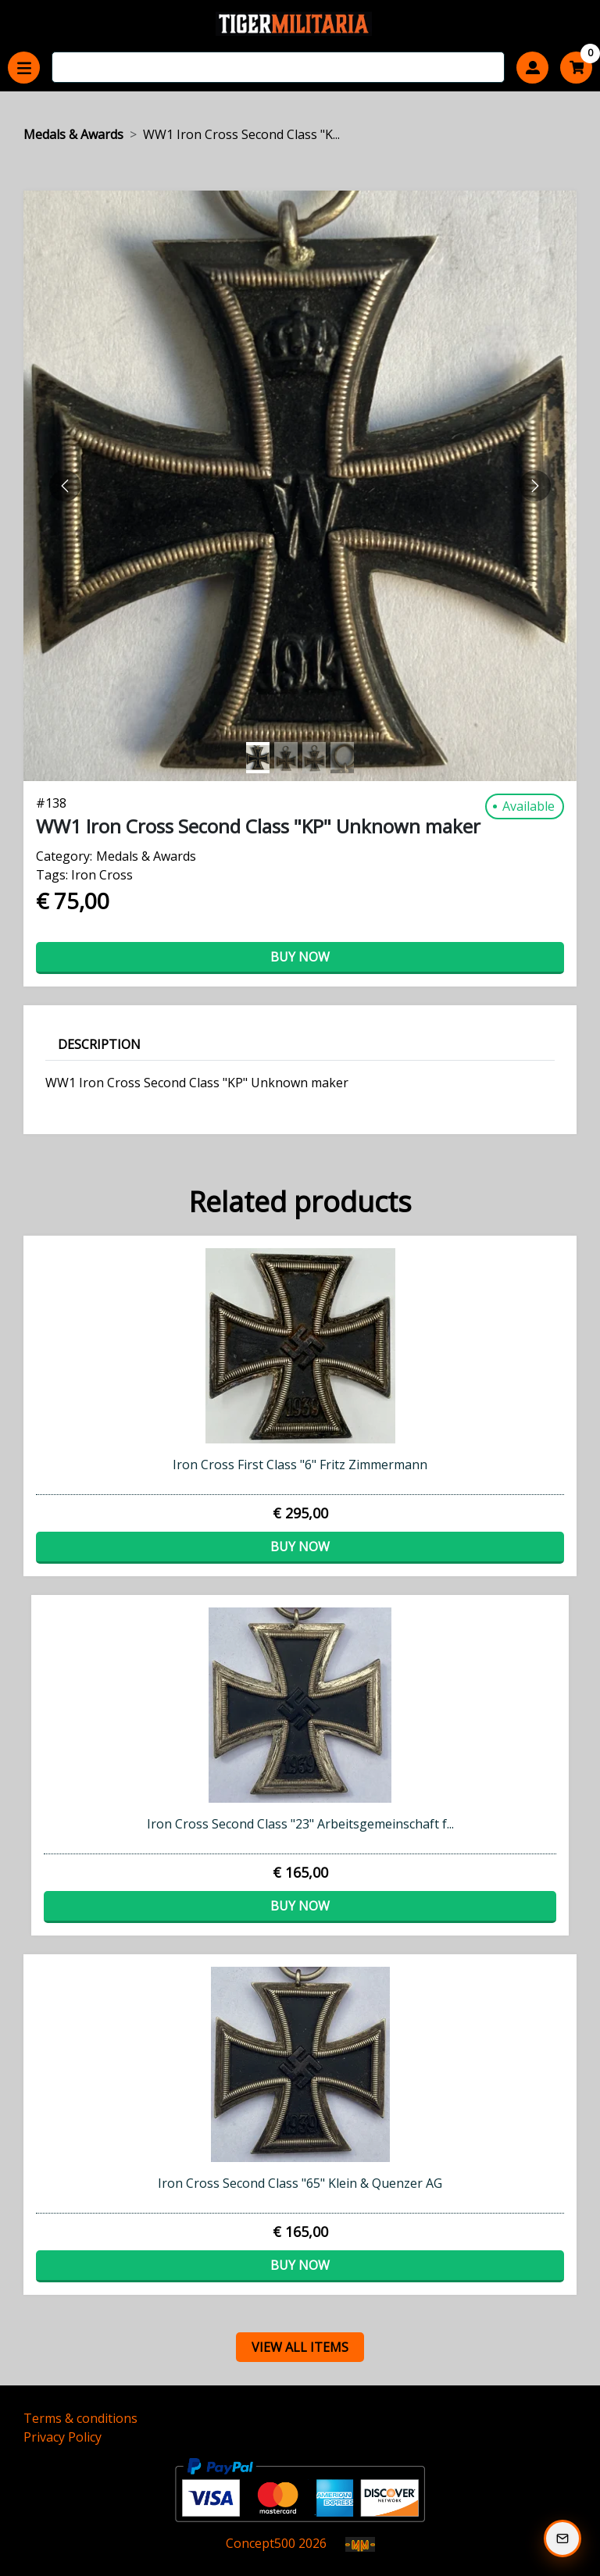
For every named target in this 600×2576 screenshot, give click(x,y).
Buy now (300, 956)
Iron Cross (102, 874)
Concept (260, 2543)
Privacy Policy (62, 2437)
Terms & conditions (80, 2418)
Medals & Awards (73, 134)
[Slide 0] (258, 757)
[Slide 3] (342, 757)
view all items (300, 2347)
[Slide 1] (286, 757)
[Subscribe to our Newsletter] (562, 2538)
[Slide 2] (314, 757)
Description (99, 1044)
